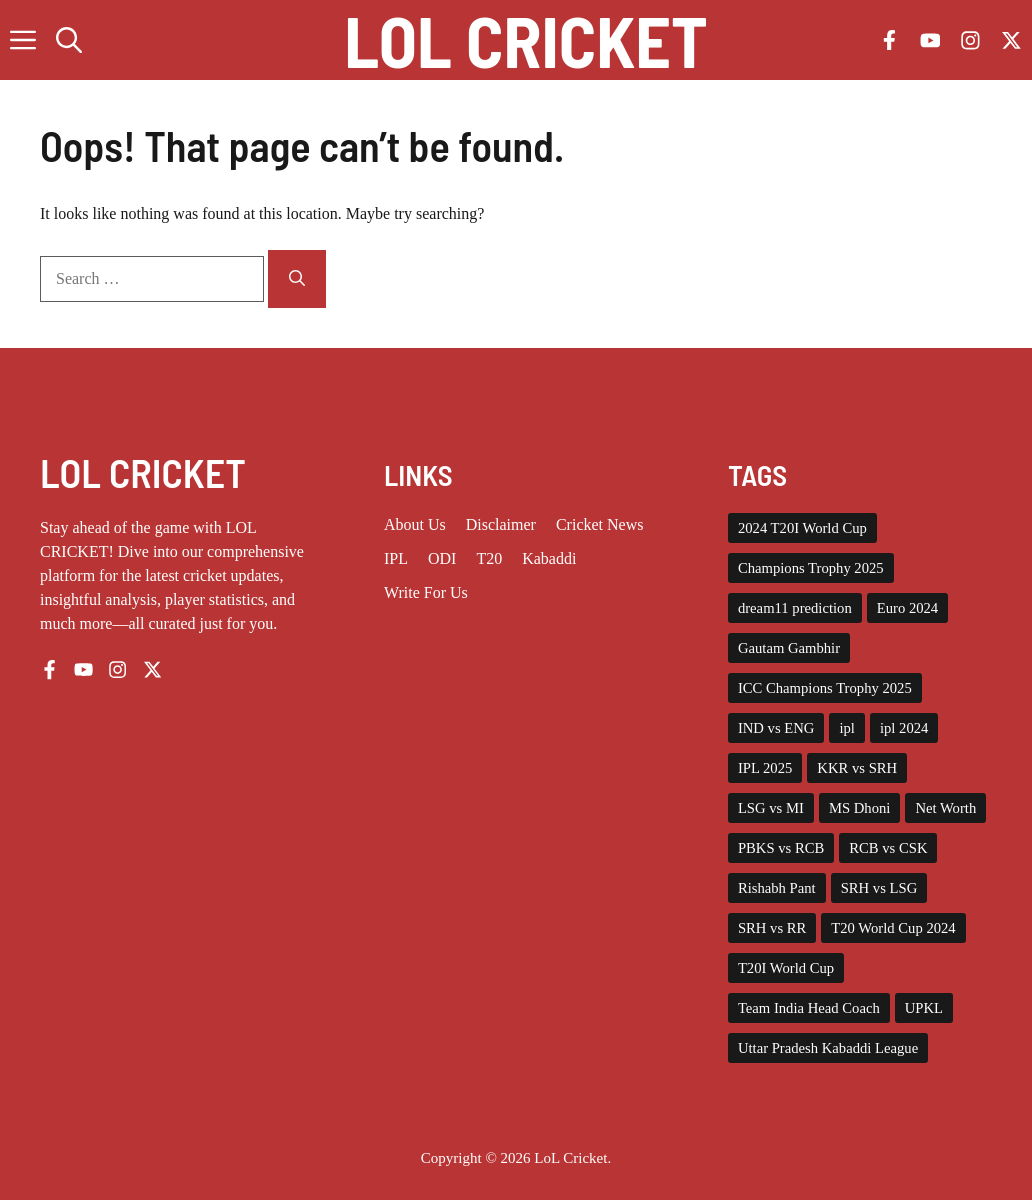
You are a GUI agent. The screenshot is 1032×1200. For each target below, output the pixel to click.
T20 (489, 558)
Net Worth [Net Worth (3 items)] (945, 808)
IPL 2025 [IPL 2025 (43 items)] (765, 768)
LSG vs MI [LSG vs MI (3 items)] (771, 808)
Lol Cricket (526, 40)
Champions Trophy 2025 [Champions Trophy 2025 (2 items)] (811, 568)
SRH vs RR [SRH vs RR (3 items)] (772, 928)
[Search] (297, 279)
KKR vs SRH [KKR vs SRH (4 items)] (857, 768)
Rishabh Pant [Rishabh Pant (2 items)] (777, 888)
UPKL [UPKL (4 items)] (924, 1008)
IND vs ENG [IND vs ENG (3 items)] (776, 728)
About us (415, 524)
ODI (442, 558)
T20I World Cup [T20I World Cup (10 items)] (786, 968)
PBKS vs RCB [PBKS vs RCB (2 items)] (781, 848)
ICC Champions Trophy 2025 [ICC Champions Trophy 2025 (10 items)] (825, 688)
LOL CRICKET (143, 472)
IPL (396, 558)
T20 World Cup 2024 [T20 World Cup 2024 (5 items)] (893, 928)
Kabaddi (549, 558)
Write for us (426, 592)
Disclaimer (501, 524)
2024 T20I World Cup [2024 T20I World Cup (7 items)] (802, 528)
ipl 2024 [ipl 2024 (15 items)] (904, 728)
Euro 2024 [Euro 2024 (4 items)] (907, 608)
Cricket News (600, 524)
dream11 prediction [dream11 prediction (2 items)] (795, 608)
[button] (69, 40)
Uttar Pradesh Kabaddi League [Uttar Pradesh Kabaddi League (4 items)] (828, 1048)
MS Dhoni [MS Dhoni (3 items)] (860, 808)
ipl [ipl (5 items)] (846, 728)
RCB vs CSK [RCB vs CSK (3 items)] (888, 848)
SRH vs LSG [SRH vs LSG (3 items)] (879, 888)
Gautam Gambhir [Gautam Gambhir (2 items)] (789, 648)
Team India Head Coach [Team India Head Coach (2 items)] (809, 1008)
